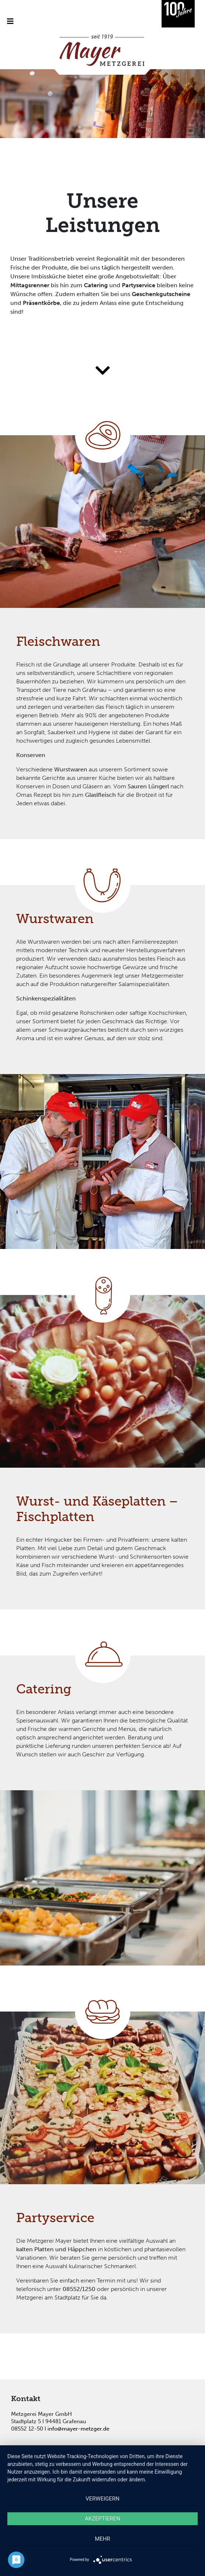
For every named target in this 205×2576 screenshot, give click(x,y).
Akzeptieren (102, 2518)
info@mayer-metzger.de (78, 2428)
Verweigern (103, 2498)
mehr (102, 2538)
